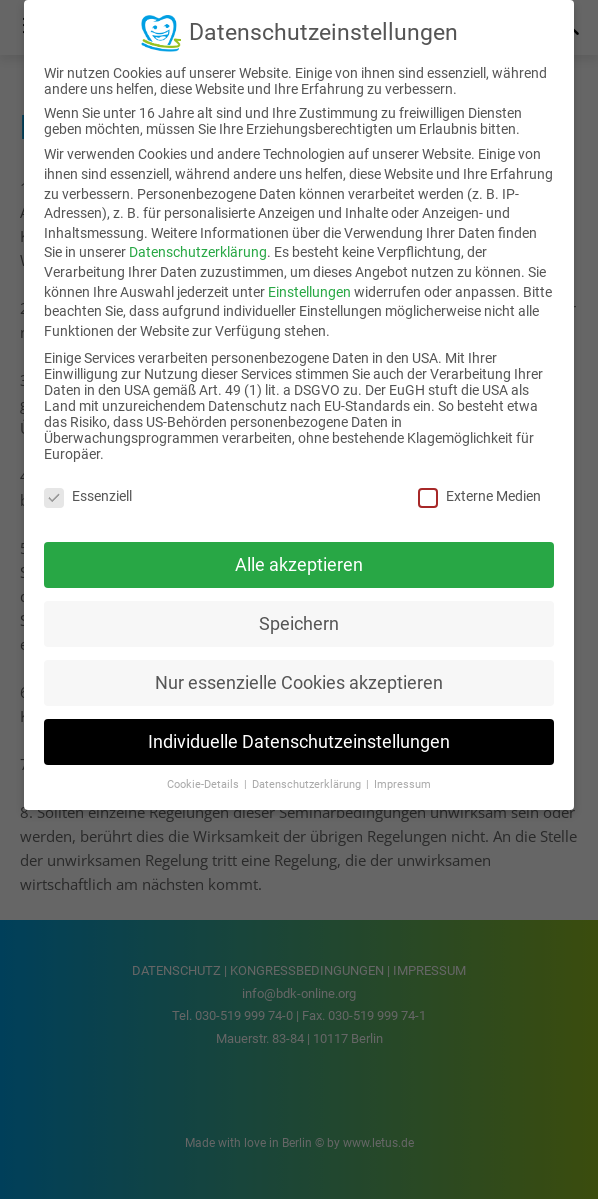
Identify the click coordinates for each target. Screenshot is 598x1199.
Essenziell (88, 496)
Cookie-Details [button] (204, 784)
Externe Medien (479, 496)
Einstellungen (309, 292)
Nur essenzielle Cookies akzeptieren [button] (299, 683)
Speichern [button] (299, 624)
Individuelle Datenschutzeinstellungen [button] (299, 742)
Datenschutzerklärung (198, 252)
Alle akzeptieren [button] (299, 565)
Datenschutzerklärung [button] (308, 784)
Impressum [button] (402, 784)
